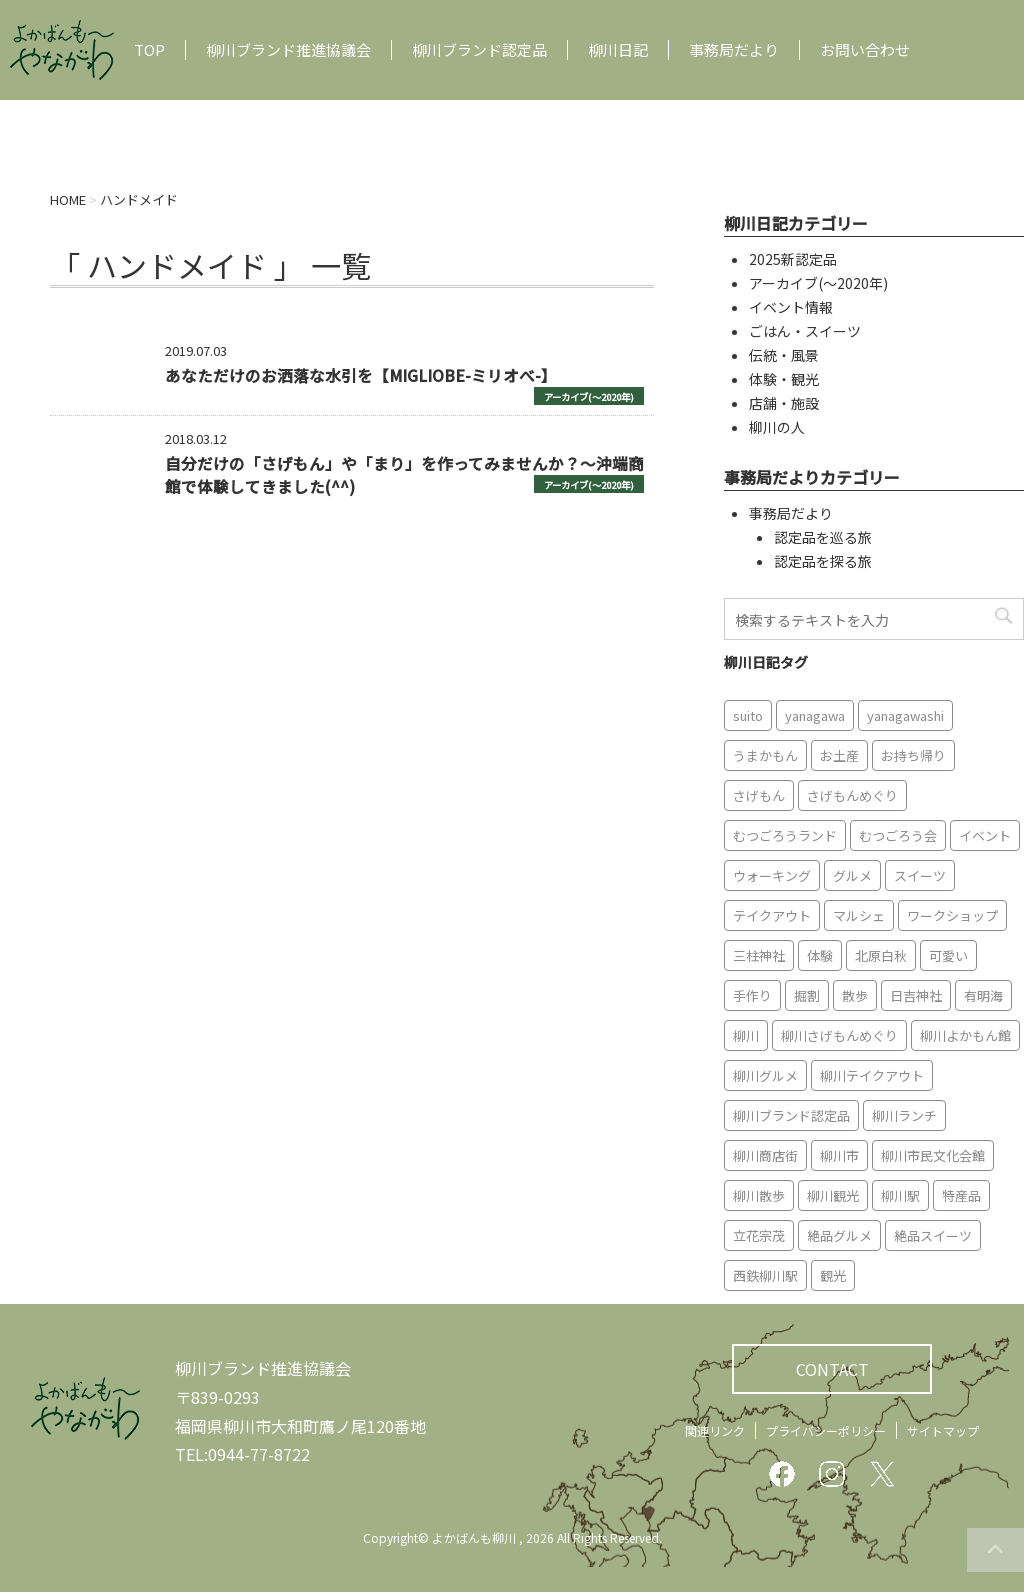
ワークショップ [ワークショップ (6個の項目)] (952, 915)
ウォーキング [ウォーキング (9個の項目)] (772, 875)
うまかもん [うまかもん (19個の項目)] (765, 755)
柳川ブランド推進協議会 (288, 50)
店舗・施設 (784, 403)
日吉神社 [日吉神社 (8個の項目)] (916, 995)
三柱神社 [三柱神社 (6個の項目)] (759, 955)
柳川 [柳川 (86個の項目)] (746, 1035)
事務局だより (734, 50)
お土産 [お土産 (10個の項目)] (839, 755)
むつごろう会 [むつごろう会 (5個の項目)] (898, 835)
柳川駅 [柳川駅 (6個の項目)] (900, 1195)
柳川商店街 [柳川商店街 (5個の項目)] (765, 1155)
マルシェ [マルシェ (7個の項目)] (859, 915)
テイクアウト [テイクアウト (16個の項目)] (772, 915)
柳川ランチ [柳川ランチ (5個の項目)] (904, 1115)
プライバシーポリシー (826, 1430)
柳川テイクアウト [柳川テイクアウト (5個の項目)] (872, 1075)
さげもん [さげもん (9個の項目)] (759, 795)
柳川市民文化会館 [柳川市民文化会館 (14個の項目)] (933, 1155)
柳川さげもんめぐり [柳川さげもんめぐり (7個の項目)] (839, 1035)
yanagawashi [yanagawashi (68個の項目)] (905, 715)
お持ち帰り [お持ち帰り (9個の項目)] (913, 755)
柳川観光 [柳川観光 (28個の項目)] (833, 1195)
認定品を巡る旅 (823, 537)
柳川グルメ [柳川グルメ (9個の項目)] (765, 1075)
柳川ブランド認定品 (479, 50)
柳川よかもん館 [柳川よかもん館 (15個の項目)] (965, 1035)
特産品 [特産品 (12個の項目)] (961, 1195)
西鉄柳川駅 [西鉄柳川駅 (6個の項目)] (765, 1275)
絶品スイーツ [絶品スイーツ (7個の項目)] (933, 1235)
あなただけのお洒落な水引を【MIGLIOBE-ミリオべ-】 (361, 375)
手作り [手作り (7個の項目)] (752, 995)
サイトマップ (943, 1430)
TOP (149, 50)
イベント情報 (791, 307)
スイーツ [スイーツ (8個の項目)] (920, 875)
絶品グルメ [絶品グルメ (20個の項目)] (839, 1235)
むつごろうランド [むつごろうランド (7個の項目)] (785, 835)
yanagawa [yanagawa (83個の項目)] (815, 715)
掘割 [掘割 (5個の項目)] (807, 995)
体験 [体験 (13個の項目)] (820, 955)
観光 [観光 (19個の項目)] (833, 1275)
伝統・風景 (784, 355)
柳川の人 (777, 427)
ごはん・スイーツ (805, 331)
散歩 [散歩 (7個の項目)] (855, 995)
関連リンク (715, 1430)
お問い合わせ (865, 50)
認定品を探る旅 (823, 561)
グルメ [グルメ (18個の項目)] (852, 875)
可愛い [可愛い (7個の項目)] (948, 955)
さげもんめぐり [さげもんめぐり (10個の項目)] (852, 795)
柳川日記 (618, 50)
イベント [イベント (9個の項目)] (985, 835)
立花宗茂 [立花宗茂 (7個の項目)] (759, 1235)
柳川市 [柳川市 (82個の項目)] (839, 1155)
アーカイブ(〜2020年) (589, 397)
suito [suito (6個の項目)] (748, 715)
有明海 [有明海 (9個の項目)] (983, 995)
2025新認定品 (793, 259)
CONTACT (832, 1369)
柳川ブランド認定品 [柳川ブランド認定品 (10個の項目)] (791, 1115)
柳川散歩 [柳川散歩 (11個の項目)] (759, 1195)
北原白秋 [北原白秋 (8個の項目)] (881, 955)
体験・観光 (784, 379)
